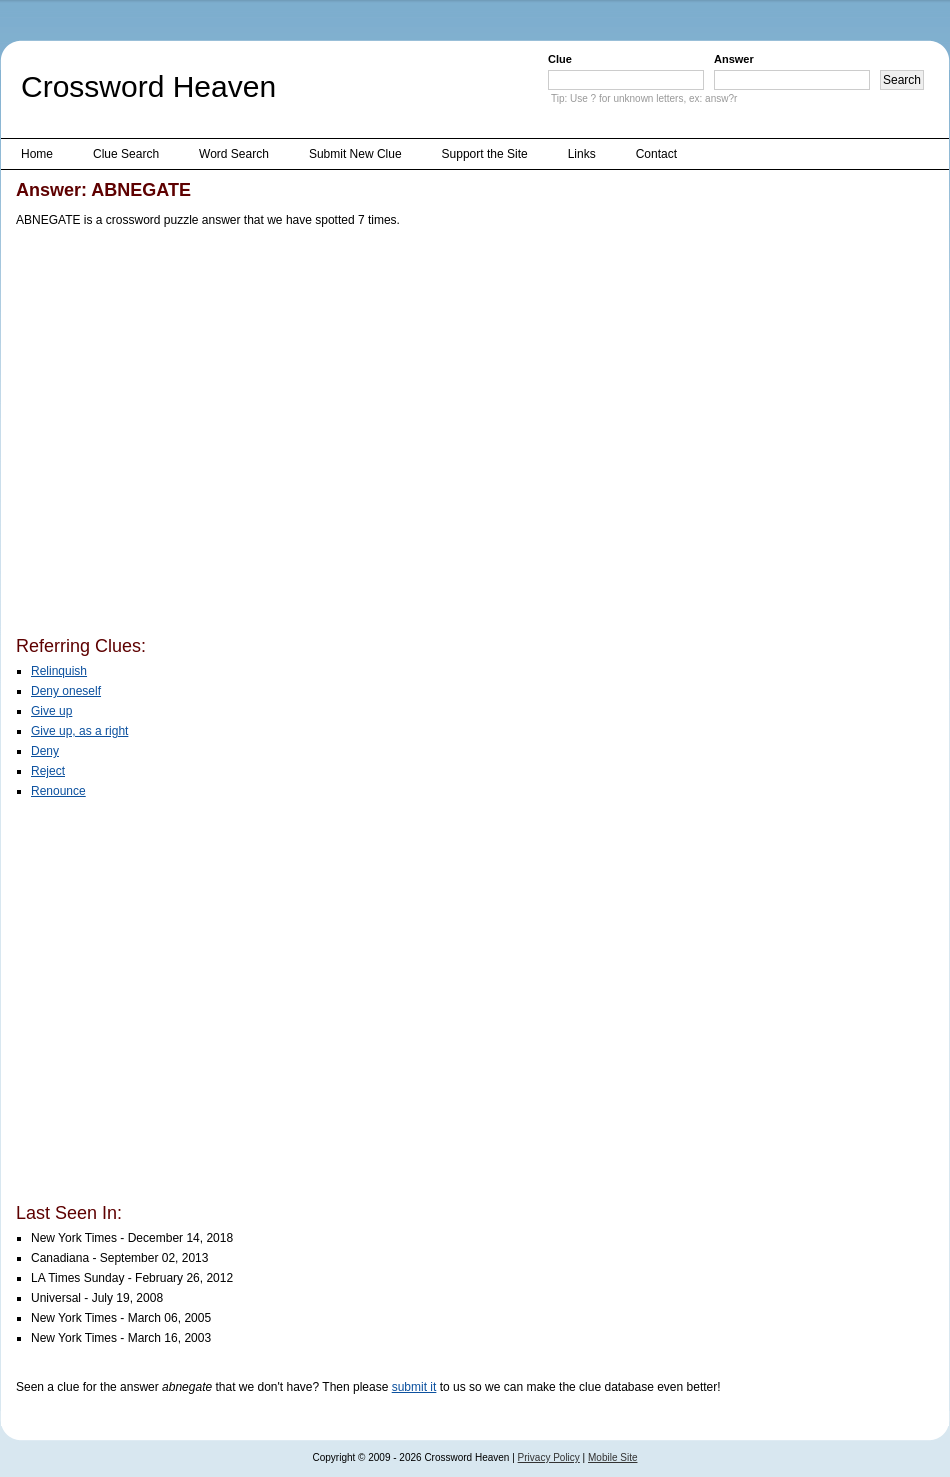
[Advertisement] (188, 435)
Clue (560, 59)
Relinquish (59, 671)
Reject (48, 771)
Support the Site (485, 154)
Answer (734, 59)
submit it (414, 1387)
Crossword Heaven (148, 86)
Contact (656, 154)
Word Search (234, 154)
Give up (51, 711)
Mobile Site (612, 1457)
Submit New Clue (355, 154)
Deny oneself (66, 691)
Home (37, 154)
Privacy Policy (549, 1457)
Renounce (58, 791)
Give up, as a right (79, 731)
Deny (45, 751)
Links (582, 154)
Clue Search (126, 154)
